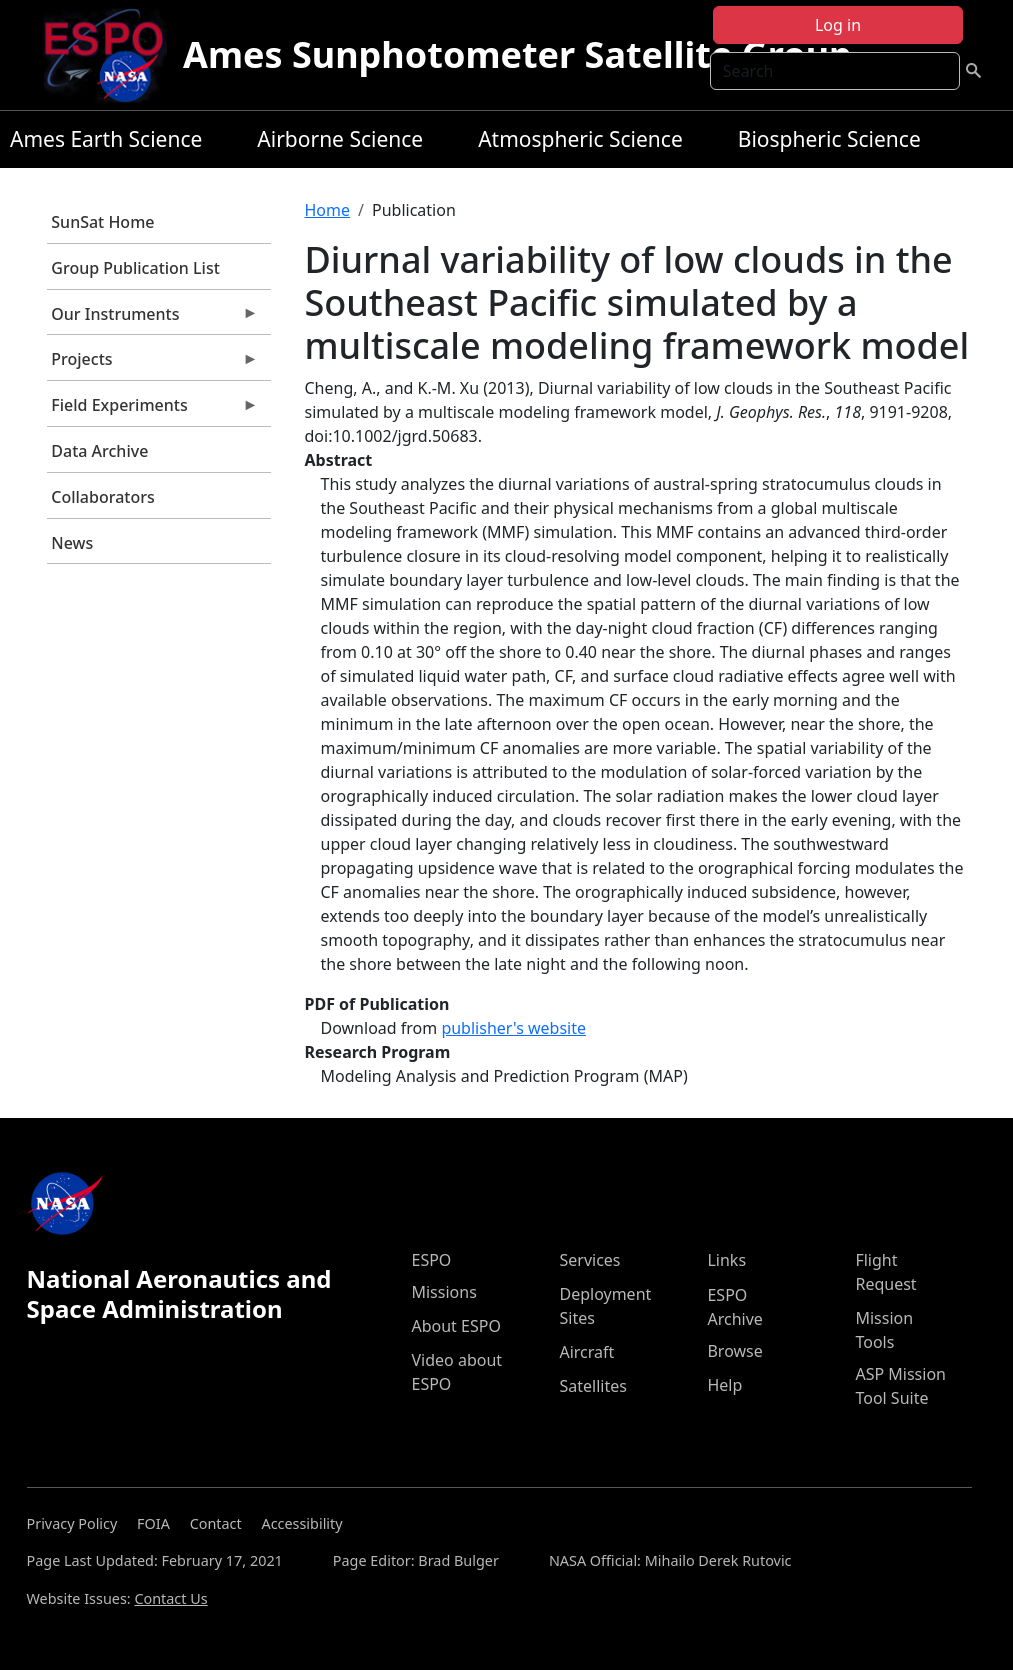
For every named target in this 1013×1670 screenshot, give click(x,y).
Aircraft (586, 1352)
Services (589, 1260)
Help (724, 1385)
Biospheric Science (829, 139)
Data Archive (99, 451)
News (72, 543)
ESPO (431, 1260)
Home (328, 210)
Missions (443, 1292)
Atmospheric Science (580, 139)
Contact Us (170, 1598)
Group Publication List (135, 268)
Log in (838, 25)
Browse (734, 1351)
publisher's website (513, 1028)
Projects (153, 364)
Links (726, 1260)
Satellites (592, 1386)
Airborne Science (340, 139)
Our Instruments (153, 319)
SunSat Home (102, 222)
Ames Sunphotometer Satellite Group (517, 54)
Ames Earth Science (106, 139)
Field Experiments (153, 410)
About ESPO (455, 1326)
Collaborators (102, 497)
